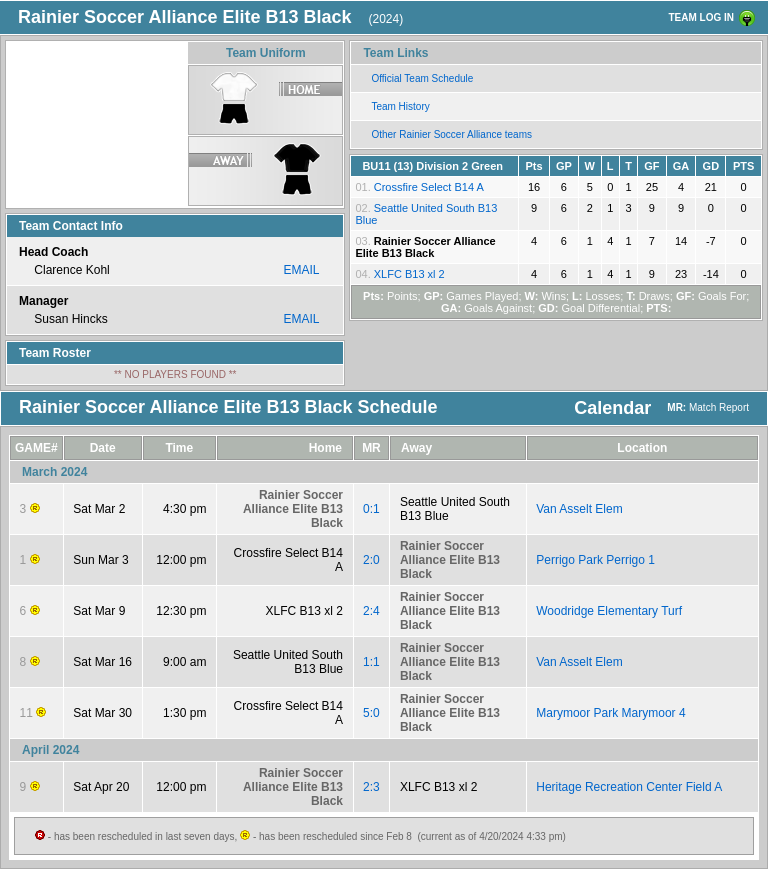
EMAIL (301, 270)
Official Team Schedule (422, 78)
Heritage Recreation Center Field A (629, 787)
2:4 (371, 611)
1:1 (371, 662)
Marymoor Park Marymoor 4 (610, 713)
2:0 (371, 560)
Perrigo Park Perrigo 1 (595, 560)
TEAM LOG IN (701, 17)
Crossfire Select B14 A (429, 187)
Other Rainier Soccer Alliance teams (451, 134)
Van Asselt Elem (579, 509)
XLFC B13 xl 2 (409, 274)
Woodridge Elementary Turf (609, 611)
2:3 (371, 787)
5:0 (371, 713)
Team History (400, 106)
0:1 (371, 509)
